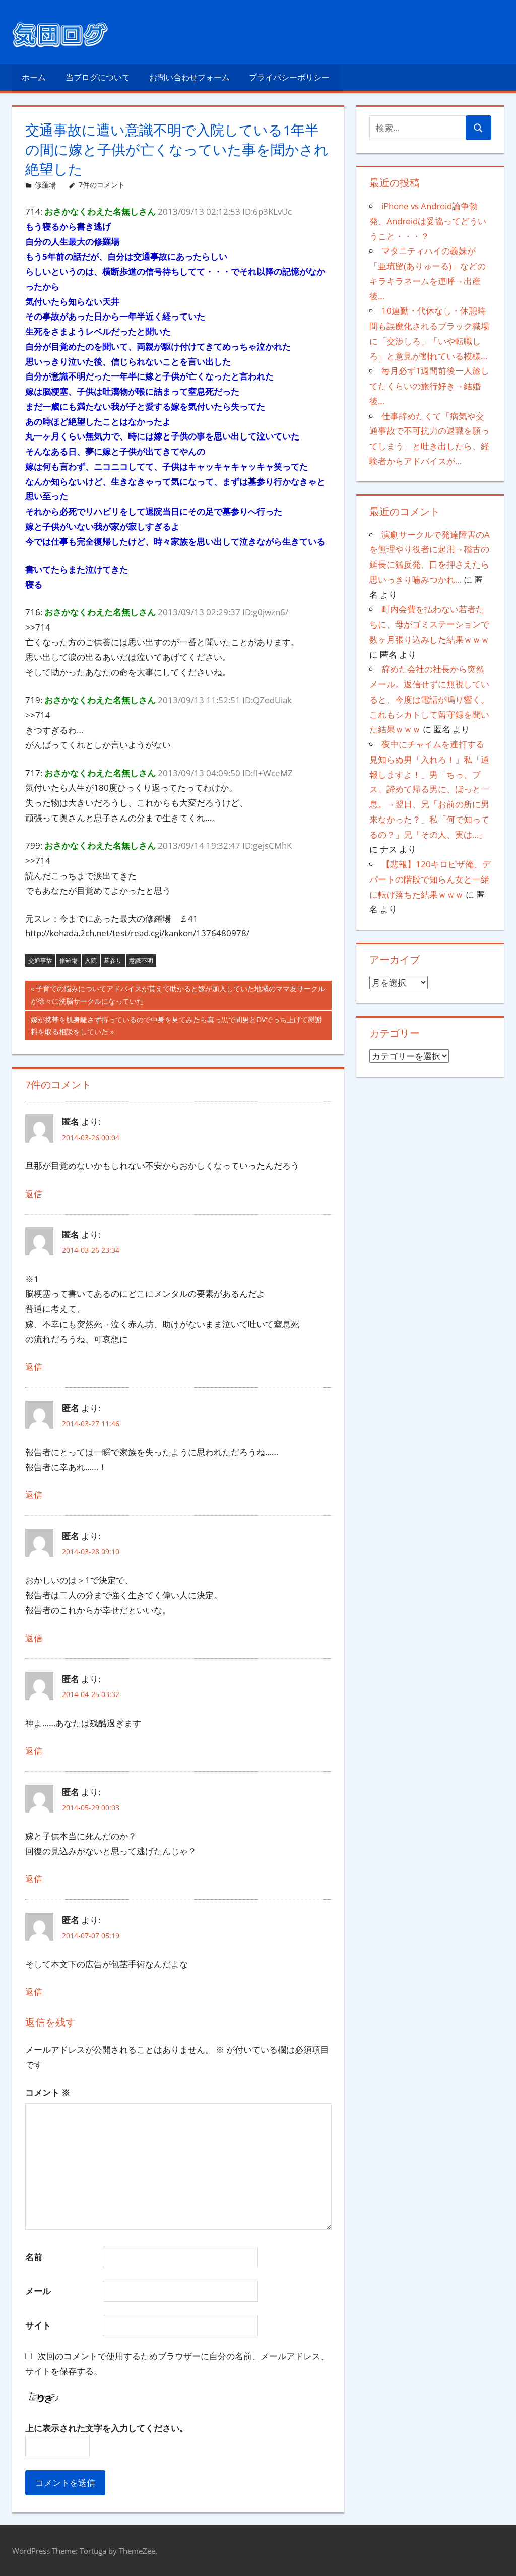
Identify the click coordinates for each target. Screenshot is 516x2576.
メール (38, 2291)
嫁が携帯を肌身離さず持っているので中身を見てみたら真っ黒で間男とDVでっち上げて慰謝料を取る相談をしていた (176, 1026)
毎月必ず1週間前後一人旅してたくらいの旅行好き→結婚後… (429, 386)
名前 (33, 2257)
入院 (91, 960)
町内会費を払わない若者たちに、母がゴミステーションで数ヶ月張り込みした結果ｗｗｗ (429, 624)
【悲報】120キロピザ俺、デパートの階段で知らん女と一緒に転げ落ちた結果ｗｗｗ (430, 879)
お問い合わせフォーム (189, 77)
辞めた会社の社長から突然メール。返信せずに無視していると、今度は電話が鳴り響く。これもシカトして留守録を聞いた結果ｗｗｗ (429, 699)
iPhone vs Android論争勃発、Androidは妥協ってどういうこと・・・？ (427, 221)
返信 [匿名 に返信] (33, 1194)
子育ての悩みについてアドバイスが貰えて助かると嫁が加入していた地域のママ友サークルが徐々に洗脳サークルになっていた (178, 996)
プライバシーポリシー (289, 77)
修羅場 (45, 185)
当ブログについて (98, 77)
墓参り (113, 960)
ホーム (34, 77)
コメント (47, 2092)
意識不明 (141, 960)
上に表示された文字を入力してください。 (106, 2428)
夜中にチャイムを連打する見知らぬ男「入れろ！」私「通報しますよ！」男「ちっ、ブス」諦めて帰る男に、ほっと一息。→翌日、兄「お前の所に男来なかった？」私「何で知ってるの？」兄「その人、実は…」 (429, 789)
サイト (38, 2325)
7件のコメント (102, 185)
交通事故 (40, 960)
